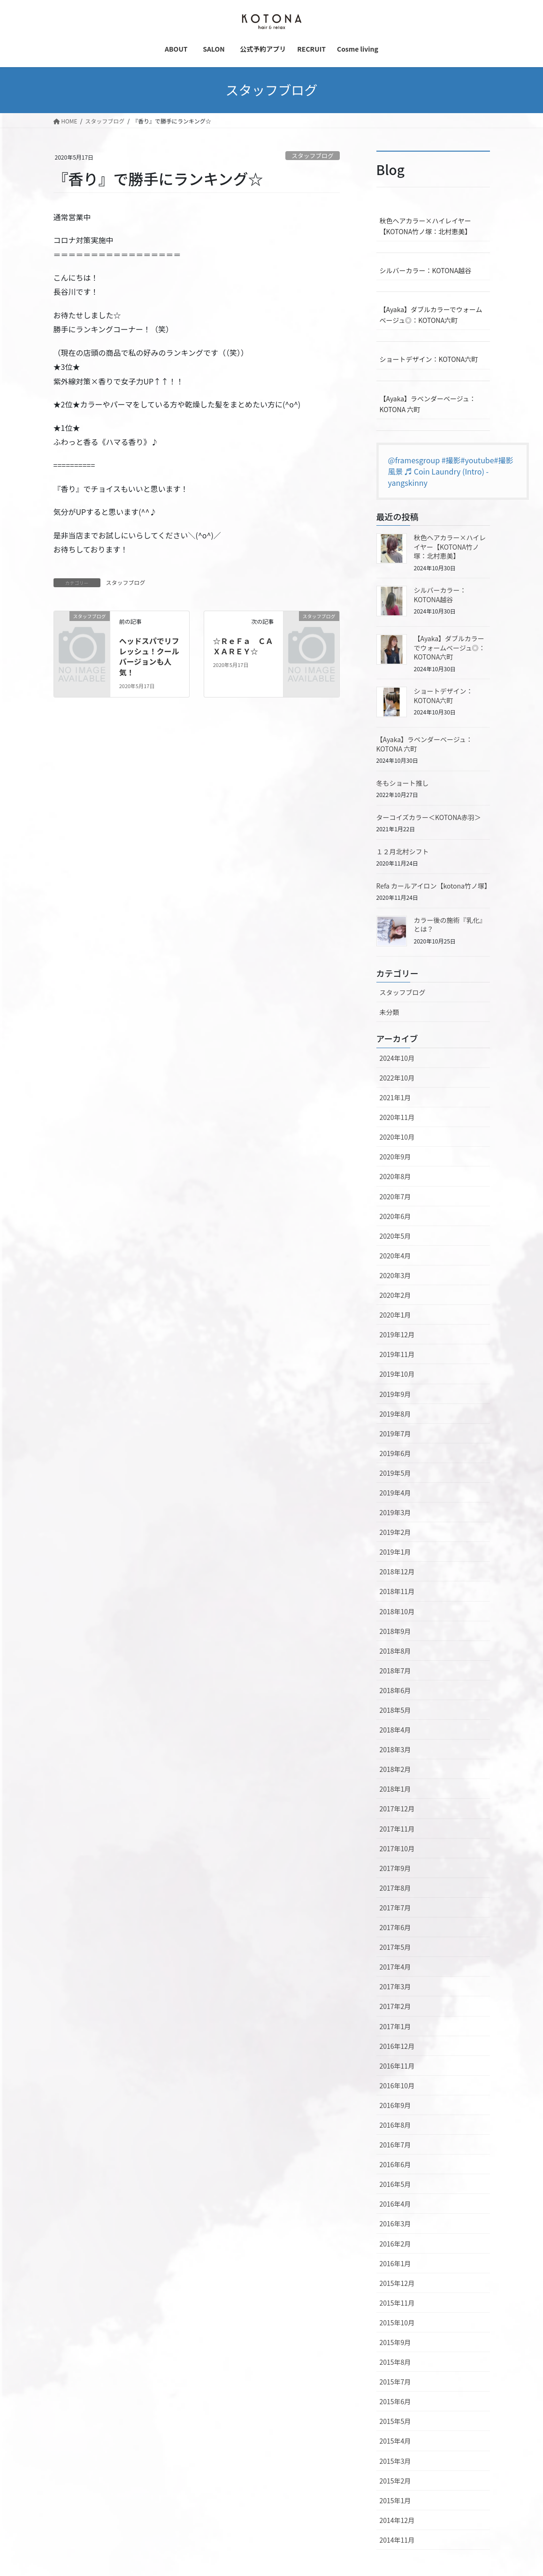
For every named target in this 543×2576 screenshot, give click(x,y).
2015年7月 (395, 2381)
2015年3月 (395, 2461)
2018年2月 (395, 1769)
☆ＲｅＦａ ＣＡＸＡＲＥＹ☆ (243, 646)
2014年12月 (397, 2520)
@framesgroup (414, 460)
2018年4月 (395, 1729)
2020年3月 (395, 1275)
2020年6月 (395, 1216)
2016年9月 (395, 2105)
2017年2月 (395, 2006)
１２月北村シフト (402, 851)
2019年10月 (397, 1374)
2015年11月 (397, 2303)
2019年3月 (395, 1512)
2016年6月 (395, 2164)
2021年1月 (395, 1097)
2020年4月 (395, 1255)
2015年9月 (395, 2342)
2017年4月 (395, 1966)
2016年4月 (395, 2203)
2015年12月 (397, 2283)
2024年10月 (397, 1058)
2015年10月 (397, 2322)
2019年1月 (395, 1551)
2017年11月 (397, 1828)
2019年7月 (395, 1433)
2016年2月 (395, 2243)
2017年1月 (395, 2026)
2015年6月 (395, 2401)
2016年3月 (395, 2223)
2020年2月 (395, 1295)
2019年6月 (395, 1453)
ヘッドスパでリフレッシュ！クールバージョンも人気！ (149, 656)
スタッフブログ (312, 155)
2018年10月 (397, 1611)
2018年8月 (395, 1651)
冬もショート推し (402, 783)
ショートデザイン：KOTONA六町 (429, 359)
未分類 (389, 1012)
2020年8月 (395, 1176)
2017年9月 (395, 1868)
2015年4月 (395, 2441)
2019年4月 (395, 1492)
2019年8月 (395, 1413)
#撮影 (451, 460)
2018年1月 (395, 1789)
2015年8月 (395, 2362)
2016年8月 (395, 2125)
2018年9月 (395, 1631)
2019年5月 (395, 1473)
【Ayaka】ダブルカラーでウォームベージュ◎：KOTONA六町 (431, 315)
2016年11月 (397, 2065)
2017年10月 (397, 1848)
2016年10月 (397, 2085)
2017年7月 (395, 1907)
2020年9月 (395, 1156)
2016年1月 (395, 2263)
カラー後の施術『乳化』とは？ (450, 924)
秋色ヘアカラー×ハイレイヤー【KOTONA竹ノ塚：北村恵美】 (426, 226)
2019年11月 (397, 1354)
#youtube (477, 460)
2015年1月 (395, 2500)
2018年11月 (397, 1591)
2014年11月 (397, 2540)
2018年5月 (395, 1710)
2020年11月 (397, 1117)
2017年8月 (395, 1888)
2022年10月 (397, 1077)
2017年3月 (395, 1986)
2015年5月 (395, 2421)
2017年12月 (397, 1808)
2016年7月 (395, 2144)
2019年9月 (395, 1394)
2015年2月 (395, 2480)
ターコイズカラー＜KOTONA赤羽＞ (428, 817)
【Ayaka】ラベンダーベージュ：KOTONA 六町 (428, 404)
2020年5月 (395, 1236)
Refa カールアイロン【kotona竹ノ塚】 (433, 885)
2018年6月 (395, 1690)
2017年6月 (395, 1927)
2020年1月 (395, 1314)
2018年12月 (397, 1571)
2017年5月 (395, 1947)
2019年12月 (397, 1334)
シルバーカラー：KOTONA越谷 (426, 270)
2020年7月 (395, 1196)
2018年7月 (395, 1670)
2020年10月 (397, 1137)
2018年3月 (395, 1749)
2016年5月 (395, 2184)
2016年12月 (397, 2046)
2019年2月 (395, 1532)
